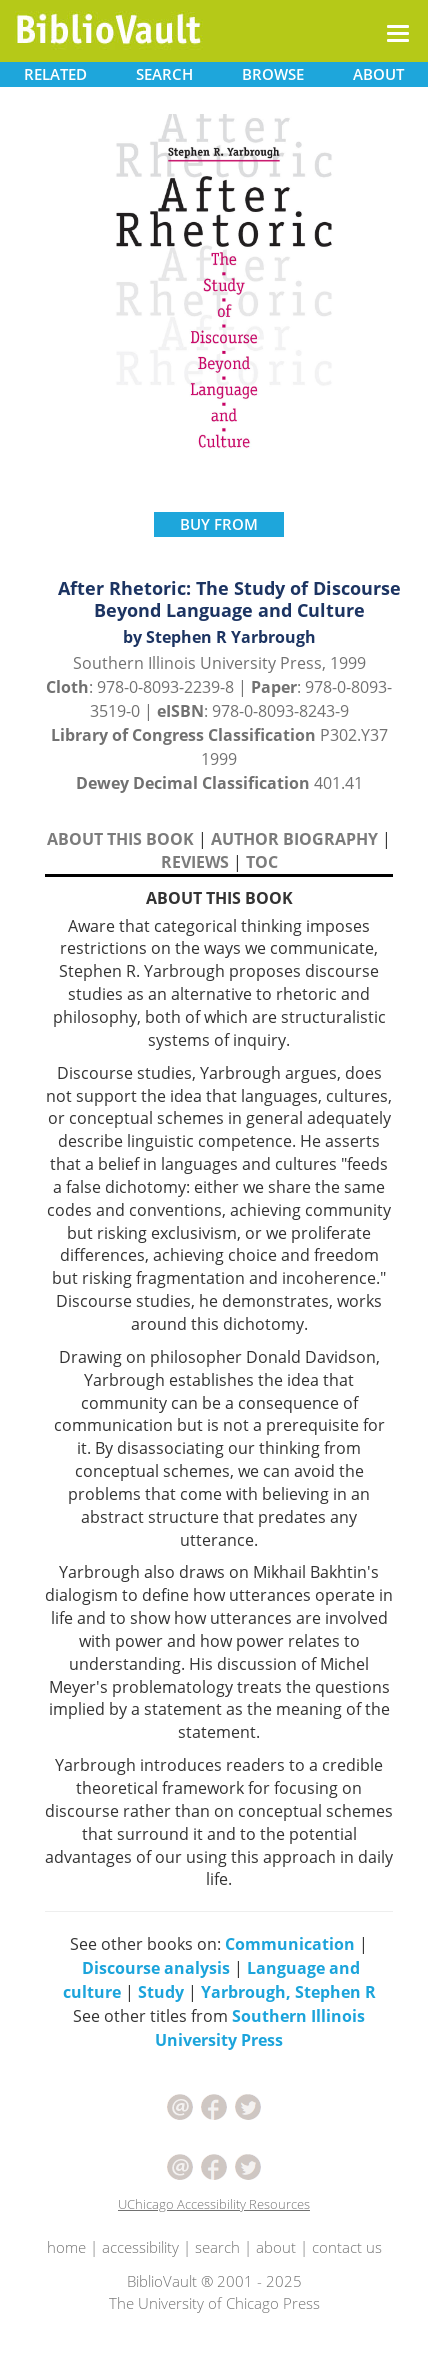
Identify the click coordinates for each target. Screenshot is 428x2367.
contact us (347, 2247)
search (217, 2247)
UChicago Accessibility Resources (214, 2204)
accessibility (140, 2247)
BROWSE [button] (273, 74)
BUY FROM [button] (219, 524)
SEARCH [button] (164, 74)
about (276, 2247)
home (66, 2247)
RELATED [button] (55, 74)
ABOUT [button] (378, 74)
